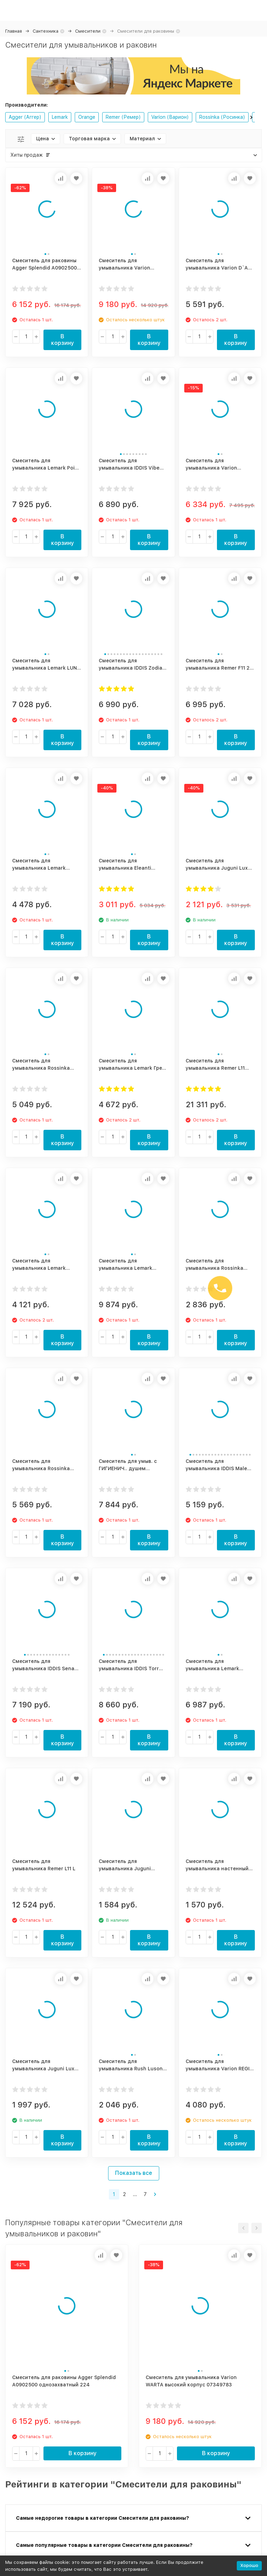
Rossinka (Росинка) (222, 117)
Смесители (87, 31)
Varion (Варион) (170, 117)
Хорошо (249, 2565)
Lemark (60, 117)
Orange (86, 117)
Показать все (133, 2173)
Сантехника (45, 31)
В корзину (62, 339)
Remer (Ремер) (123, 117)
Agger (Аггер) (25, 117)
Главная (13, 31)
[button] (251, 117)
